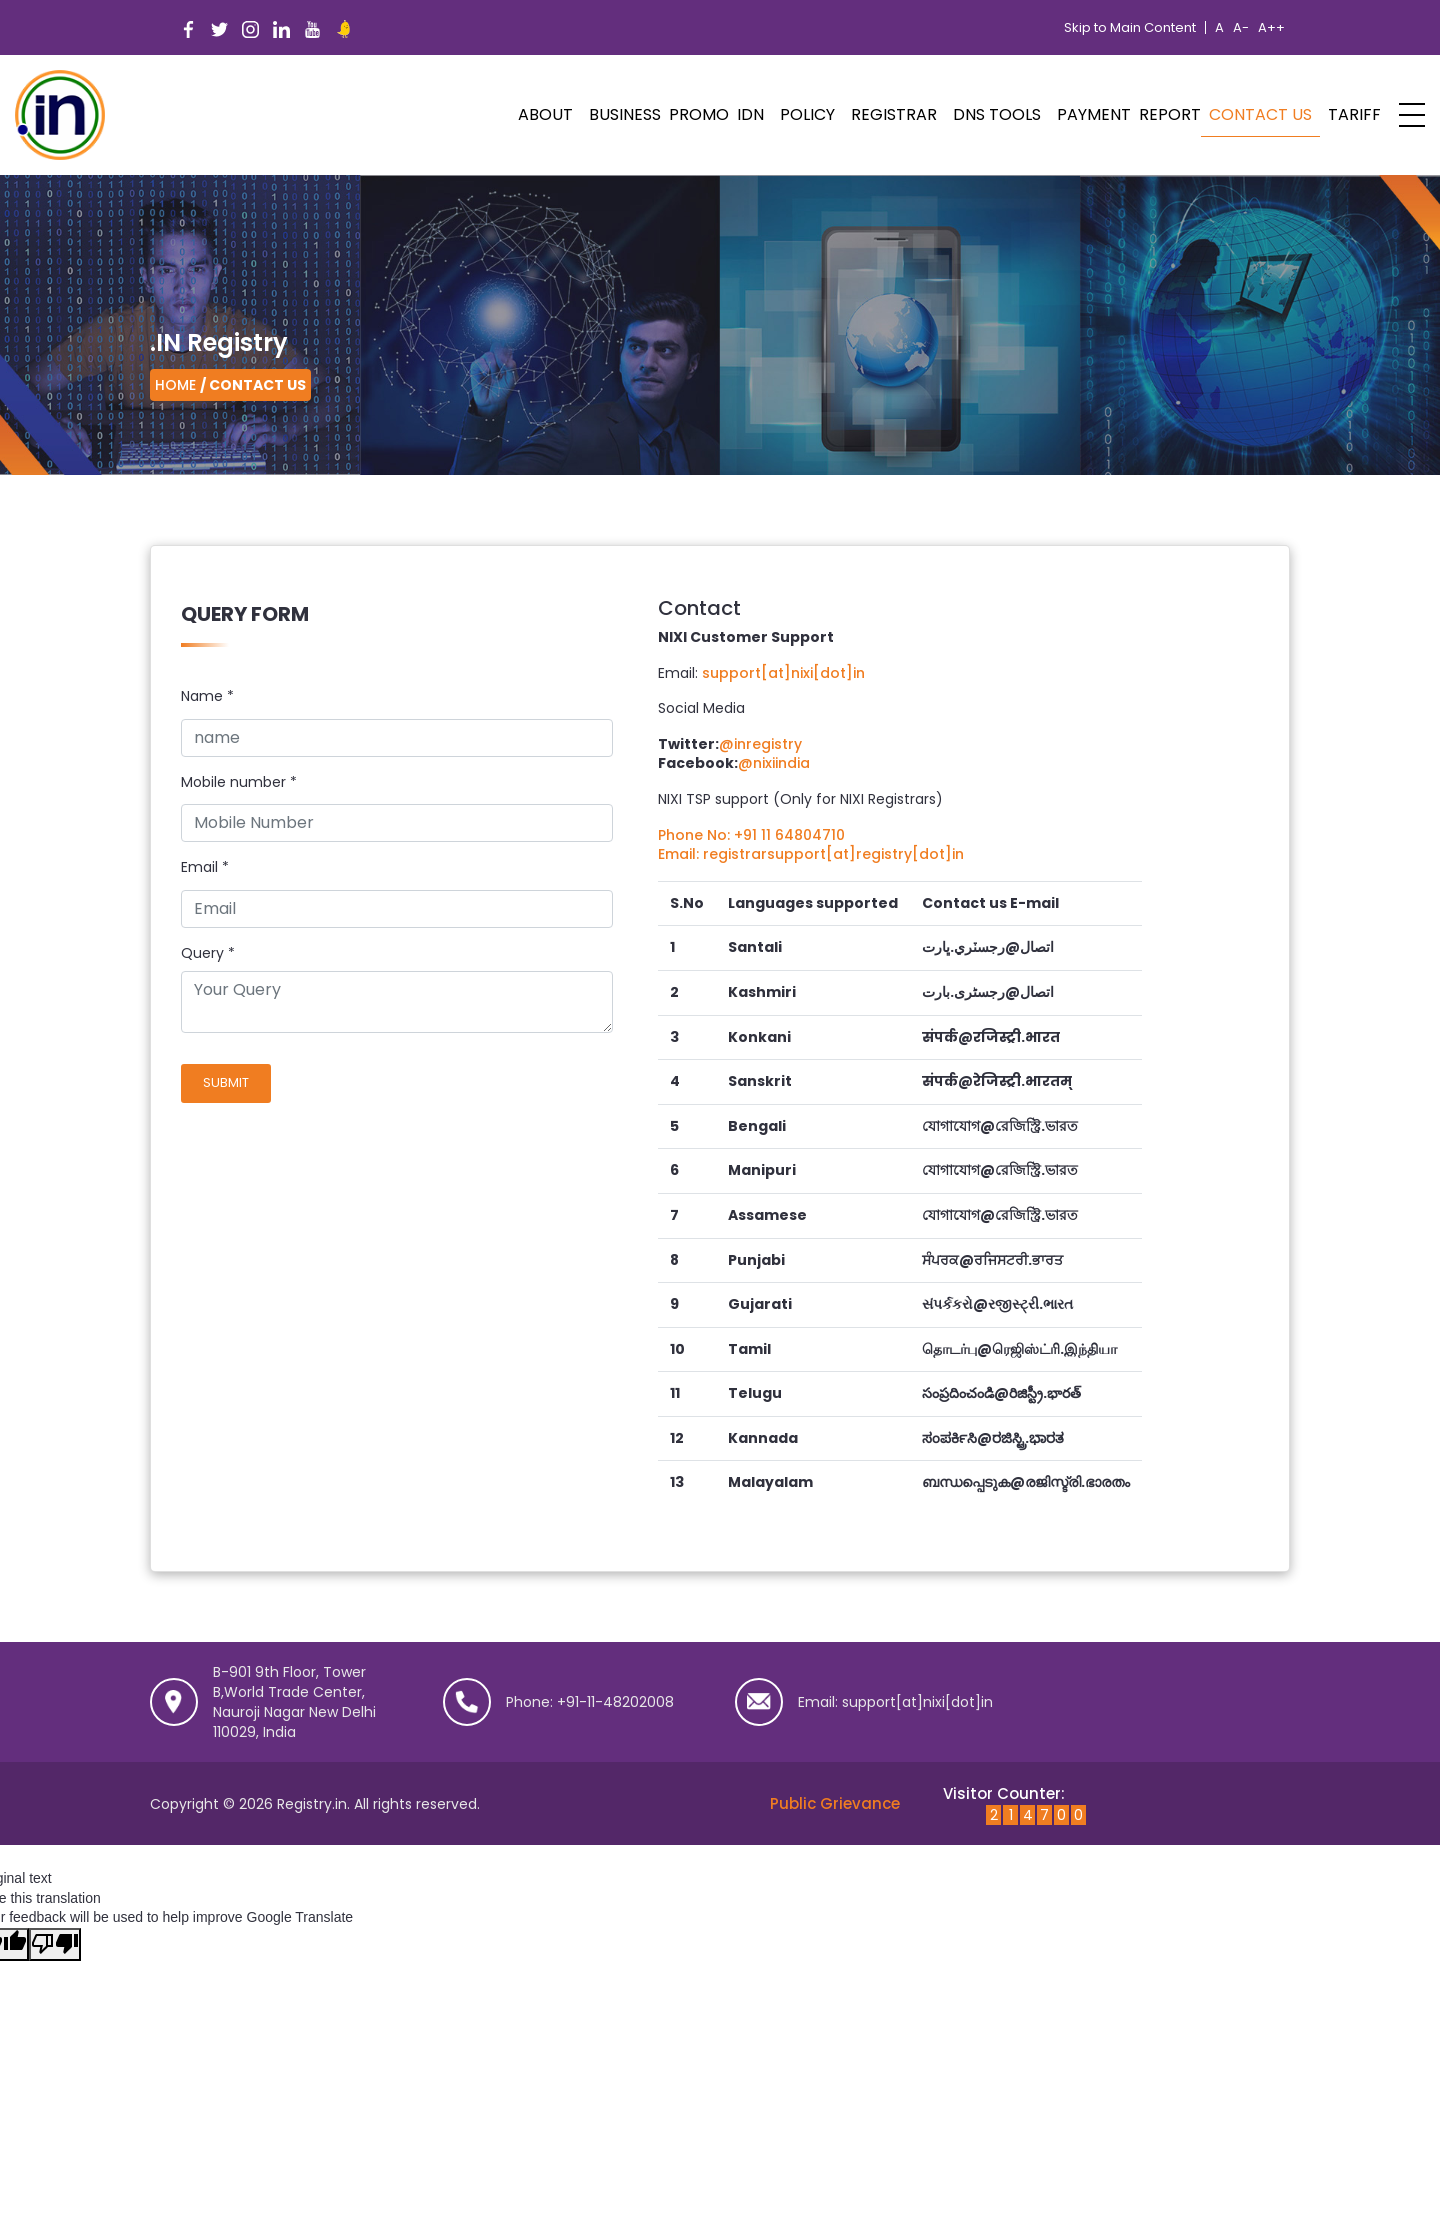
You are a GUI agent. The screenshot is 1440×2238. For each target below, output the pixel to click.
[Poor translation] (55, 1945)
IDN (750, 114)
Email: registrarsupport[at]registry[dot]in (811, 854)
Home (175, 385)
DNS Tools (997, 114)
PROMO (699, 114)
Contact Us (1260, 114)
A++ (1271, 28)
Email (205, 867)
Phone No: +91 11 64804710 (751, 835)
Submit (226, 1082)
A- (1241, 28)
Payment (1094, 114)
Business (625, 114)
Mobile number (239, 782)
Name (207, 696)
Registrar (894, 114)
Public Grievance (835, 1803)
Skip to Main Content (1130, 28)
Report (1170, 114)
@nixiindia (774, 763)
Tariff (1354, 114)
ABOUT (545, 114)
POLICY (807, 114)
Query (202, 953)
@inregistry (760, 744)
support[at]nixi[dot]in (783, 673)
